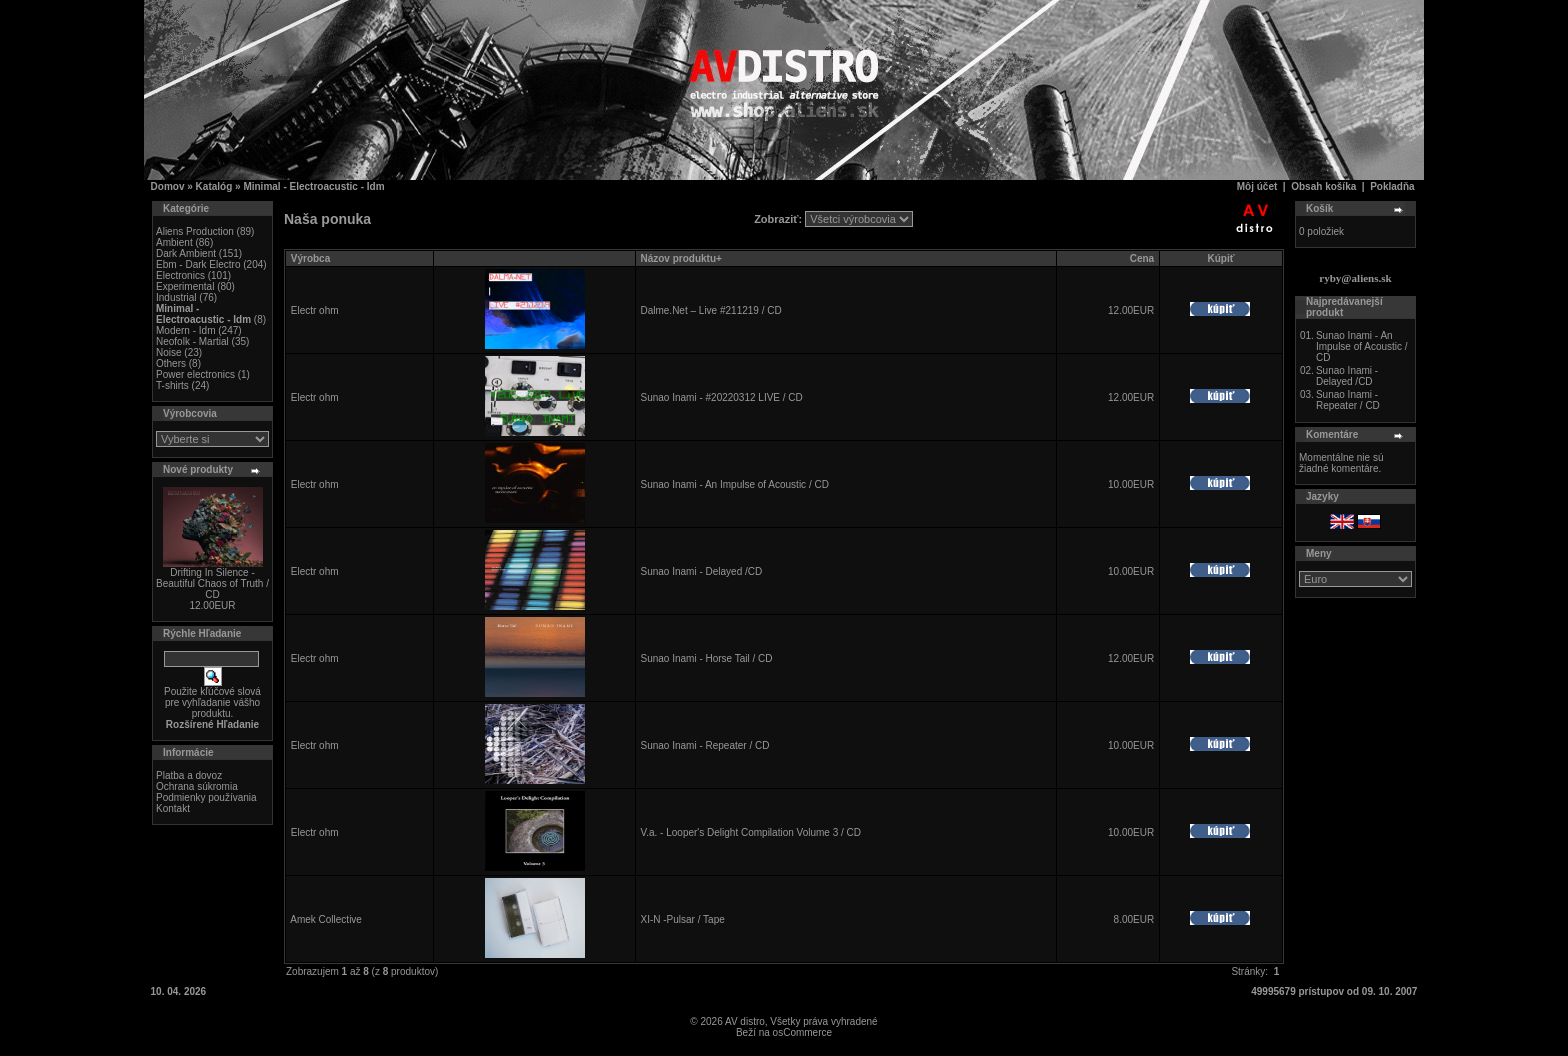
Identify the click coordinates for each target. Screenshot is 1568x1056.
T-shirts (172, 385)
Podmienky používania (206, 797)
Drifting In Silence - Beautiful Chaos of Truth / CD (212, 583)
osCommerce (802, 1032)
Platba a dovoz (189, 775)
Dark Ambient (186, 253)
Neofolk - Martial (192, 341)
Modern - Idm (185, 330)
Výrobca (310, 258)
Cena (1142, 258)
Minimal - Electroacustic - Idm (313, 186)
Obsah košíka (1323, 186)
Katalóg (214, 186)
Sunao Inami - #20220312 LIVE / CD (721, 397)
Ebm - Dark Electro (198, 264)
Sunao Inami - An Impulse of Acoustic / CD (734, 484)
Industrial (176, 297)
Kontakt (173, 808)
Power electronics (195, 374)
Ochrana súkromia (197, 786)
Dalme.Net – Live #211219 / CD (710, 310)
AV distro (745, 1021)
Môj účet (1257, 186)
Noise (169, 352)
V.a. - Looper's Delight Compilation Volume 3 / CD (750, 832)
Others (171, 363)
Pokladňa (1392, 186)
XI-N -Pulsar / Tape (682, 919)
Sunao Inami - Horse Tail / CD (706, 658)
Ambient (174, 242)
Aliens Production (195, 231)
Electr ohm (315, 310)
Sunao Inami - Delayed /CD (701, 571)
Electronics (180, 275)
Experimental (185, 286)
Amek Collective (326, 919)
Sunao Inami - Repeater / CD (704, 745)
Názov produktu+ (680, 258)
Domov (168, 186)
